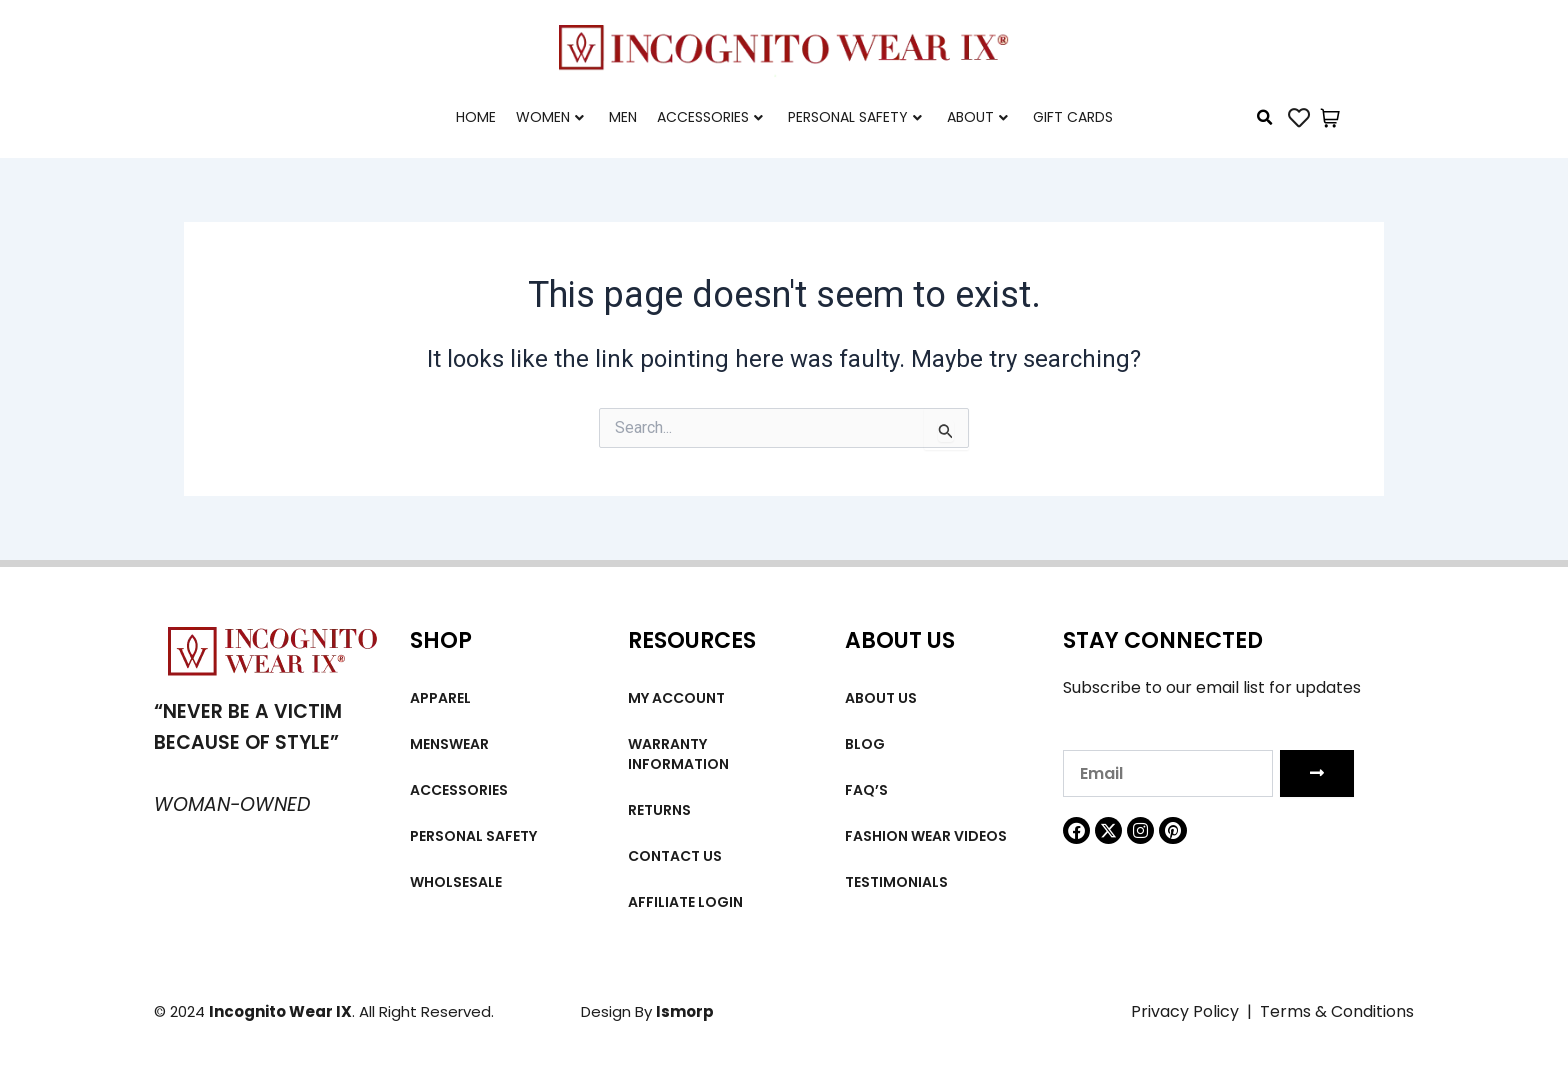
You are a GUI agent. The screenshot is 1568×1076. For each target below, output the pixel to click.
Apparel (440, 698)
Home (476, 117)
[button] (1265, 118)
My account (676, 698)
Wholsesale (456, 882)
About (977, 117)
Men (623, 117)
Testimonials (896, 882)
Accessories (710, 117)
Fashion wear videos (926, 836)
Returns (659, 810)
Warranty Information (678, 754)
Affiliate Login (685, 902)
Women (550, 117)
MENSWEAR (449, 744)
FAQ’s (866, 790)
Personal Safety (855, 117)
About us (881, 698)
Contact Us (675, 856)
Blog (865, 744)
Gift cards (1073, 117)
